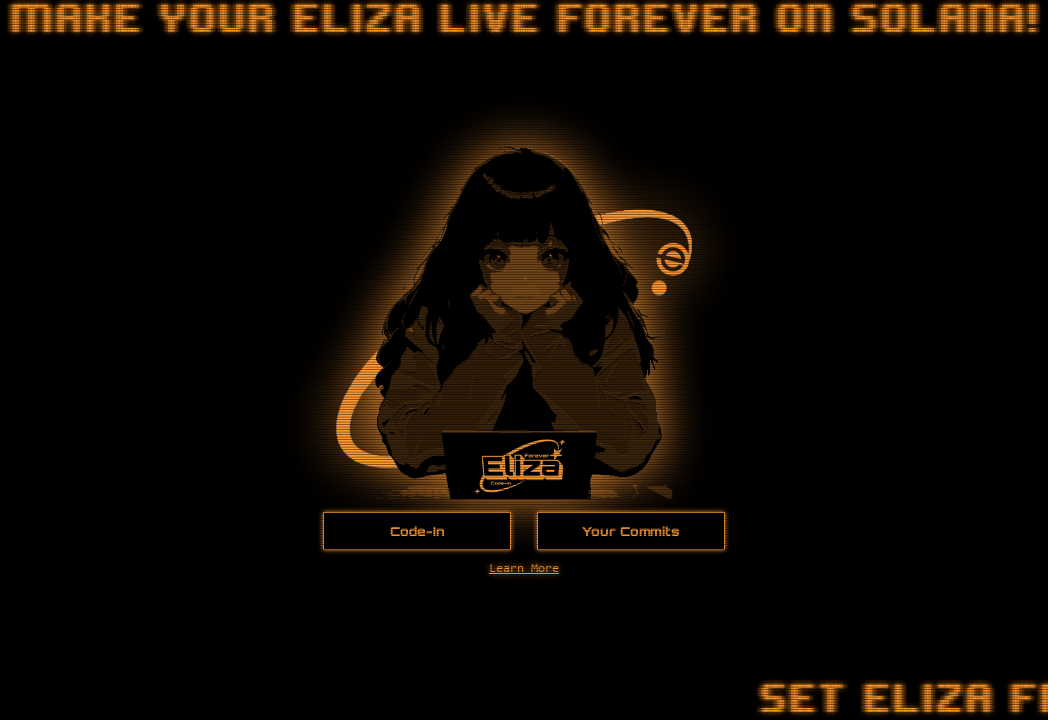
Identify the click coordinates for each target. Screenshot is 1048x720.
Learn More (524, 569)
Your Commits (631, 531)
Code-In (417, 531)
